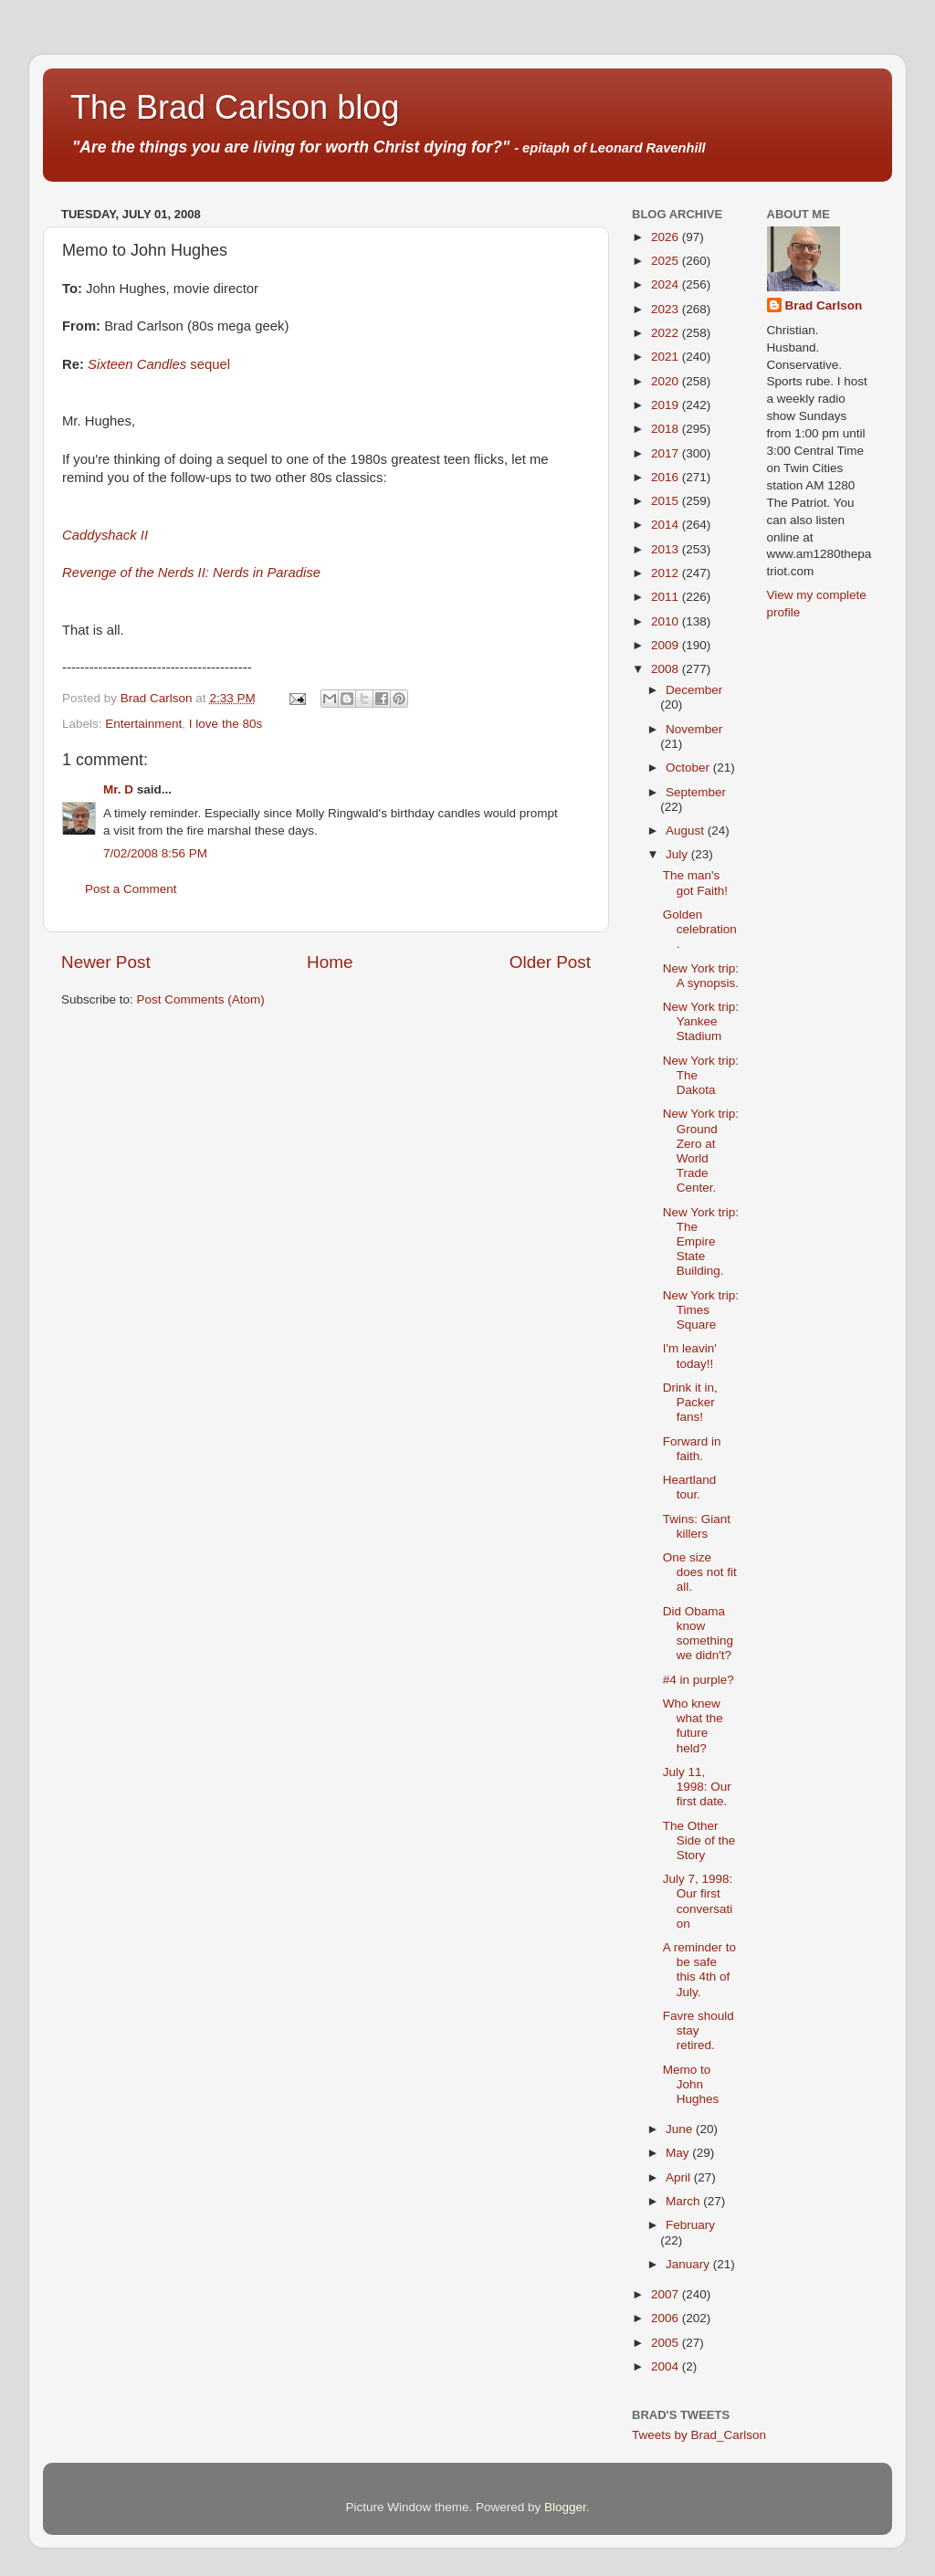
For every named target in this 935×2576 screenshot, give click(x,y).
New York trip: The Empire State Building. (701, 1241)
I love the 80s (225, 724)
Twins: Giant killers (696, 1526)
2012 (666, 573)
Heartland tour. (690, 1487)
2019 (666, 405)
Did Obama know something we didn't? (698, 1633)
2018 (666, 429)
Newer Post (106, 962)
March (684, 2201)
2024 (666, 284)
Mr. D (118, 789)
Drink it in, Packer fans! (690, 1402)
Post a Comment (131, 889)
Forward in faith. (692, 1449)
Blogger (565, 2507)
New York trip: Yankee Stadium (701, 1021)
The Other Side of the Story (699, 1840)
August (687, 830)
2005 (666, 2343)
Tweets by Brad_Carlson (699, 2435)
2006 (666, 2318)
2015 (666, 501)
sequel (159, 364)
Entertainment (143, 724)
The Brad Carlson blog (234, 107)
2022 (666, 333)
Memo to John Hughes (691, 2084)
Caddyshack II (105, 535)
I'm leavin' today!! (690, 1355)
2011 (666, 597)
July (678, 854)
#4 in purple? (698, 1680)
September (696, 792)
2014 (666, 524)
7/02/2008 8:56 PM (155, 853)
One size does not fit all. (700, 1572)
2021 (666, 356)
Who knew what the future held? (693, 1726)
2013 (666, 549)
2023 (666, 309)
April (680, 2177)
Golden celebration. (700, 929)
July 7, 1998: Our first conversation (698, 1901)
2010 (666, 621)
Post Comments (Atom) (201, 999)
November (694, 729)
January (689, 2264)
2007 (666, 2294)
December (694, 690)
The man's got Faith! (695, 882)
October (689, 767)
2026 (666, 237)
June (681, 2129)
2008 (666, 669)
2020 (666, 381)
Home (329, 962)
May (679, 2153)
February (690, 2225)
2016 (666, 477)
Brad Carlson (824, 305)
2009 (666, 645)
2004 (666, 2366)
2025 (666, 261)
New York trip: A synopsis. (701, 976)
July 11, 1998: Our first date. (697, 1786)
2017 (666, 453)
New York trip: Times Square (701, 1309)
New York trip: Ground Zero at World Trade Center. (701, 1150)
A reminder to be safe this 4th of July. (699, 1969)
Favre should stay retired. (698, 2030)
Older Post (550, 962)
